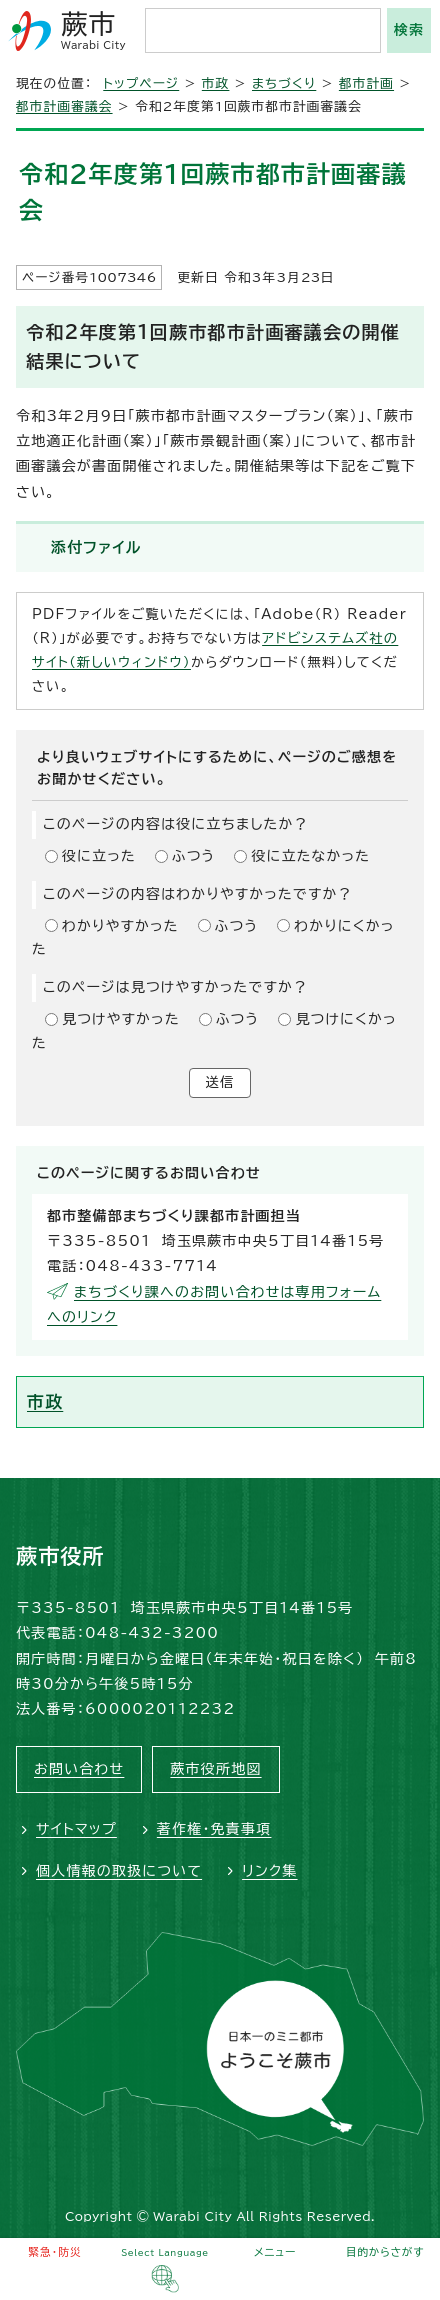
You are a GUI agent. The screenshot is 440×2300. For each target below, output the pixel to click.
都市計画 (366, 83)
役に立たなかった (310, 856)
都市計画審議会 (64, 106)
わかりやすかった (120, 926)
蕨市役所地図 (215, 1769)
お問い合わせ (79, 1769)
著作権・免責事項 (214, 1829)
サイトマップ (76, 1829)
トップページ (141, 83)
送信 (220, 1082)
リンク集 (269, 1871)
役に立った (99, 856)
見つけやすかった (121, 1019)
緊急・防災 (55, 2252)
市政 (216, 83)
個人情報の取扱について (119, 1871)
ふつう (194, 856)
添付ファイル (96, 547)
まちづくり (284, 83)
